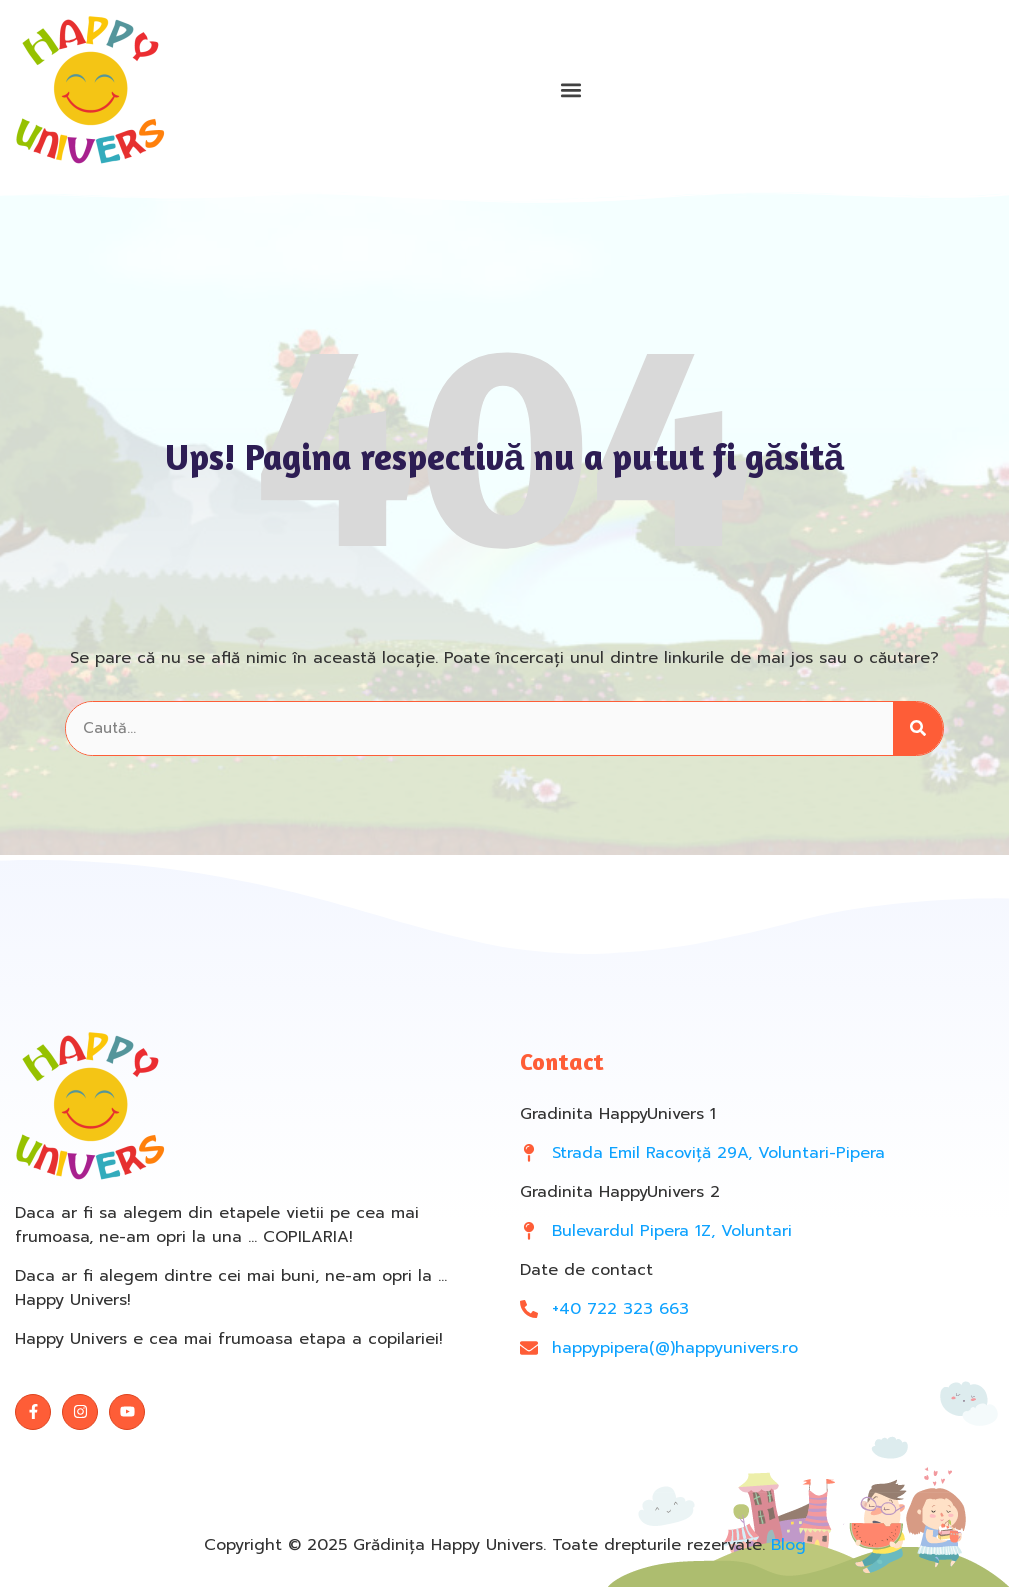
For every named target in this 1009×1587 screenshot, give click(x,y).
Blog (788, 1545)
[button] (570, 90)
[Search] (918, 728)
